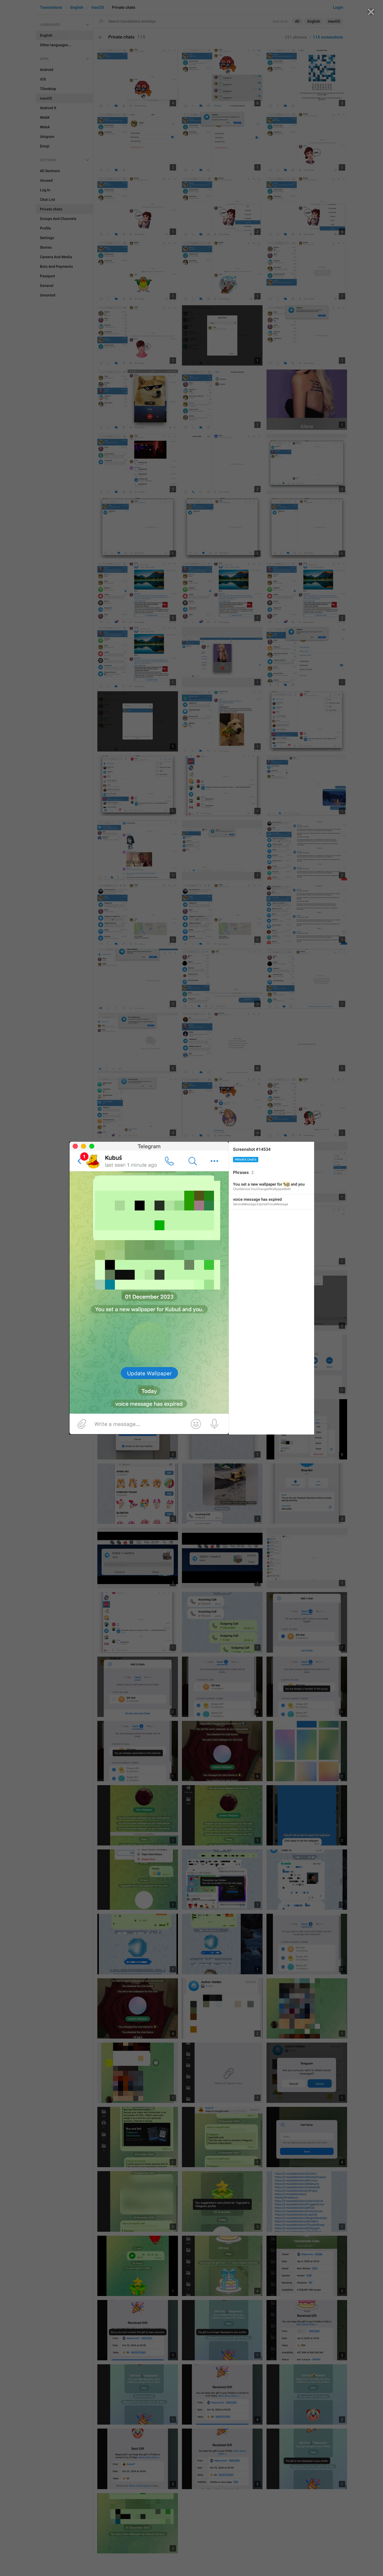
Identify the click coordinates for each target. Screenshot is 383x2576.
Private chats (245, 1159)
